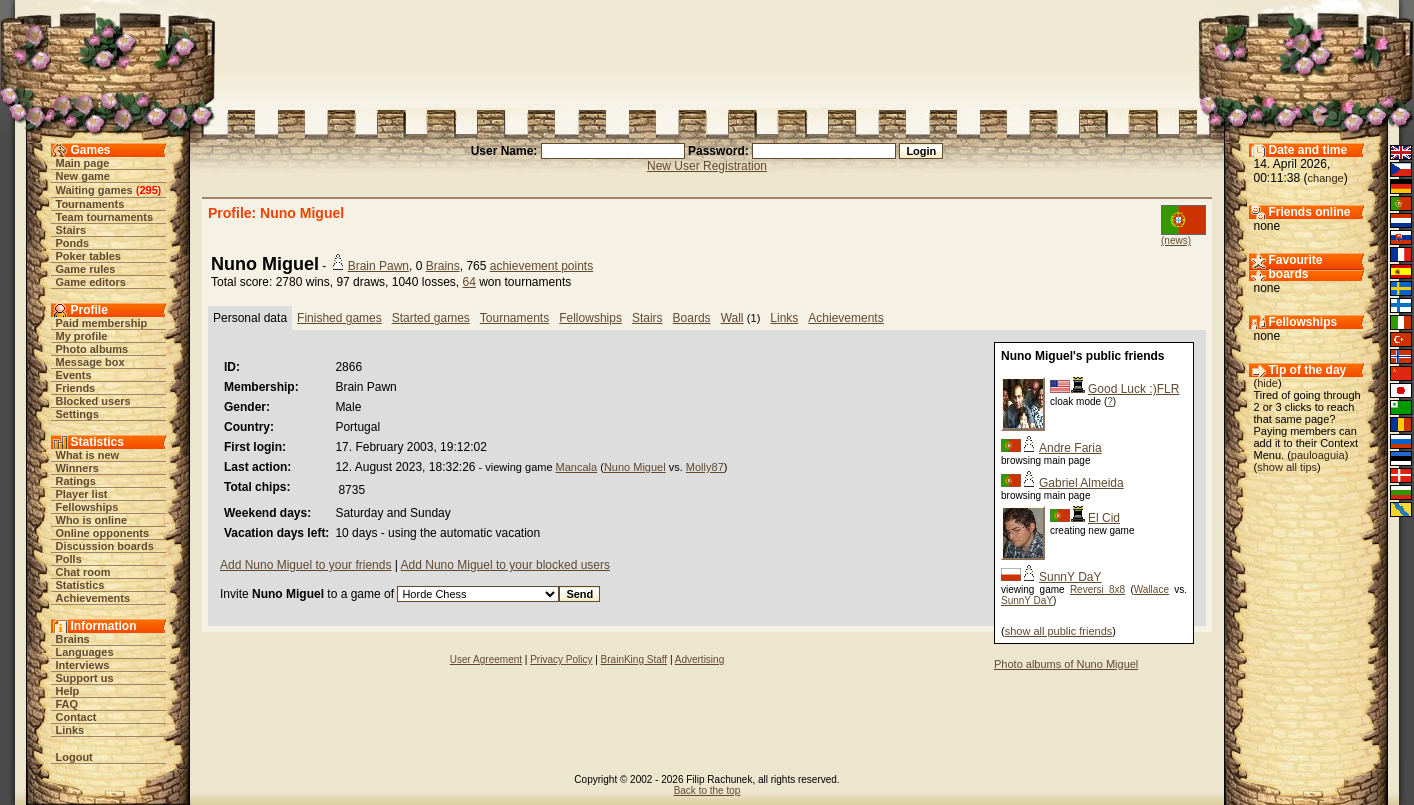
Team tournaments (105, 217)
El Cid (1104, 518)
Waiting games (94, 190)
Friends (76, 388)
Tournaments (90, 204)
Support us (85, 678)
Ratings (76, 481)
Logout (74, 757)
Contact (76, 717)
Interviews (83, 665)
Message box (90, 362)
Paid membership (102, 323)
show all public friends (1059, 631)
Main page (83, 163)
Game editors (91, 282)
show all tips (1287, 467)
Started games (431, 318)
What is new (88, 455)
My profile (82, 336)
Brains (73, 639)
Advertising (699, 659)
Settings (77, 414)
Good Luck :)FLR (1133, 389)
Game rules (86, 269)
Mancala (577, 467)
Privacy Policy (561, 659)
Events (74, 375)
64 (468, 282)
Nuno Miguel (635, 467)
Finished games (339, 318)
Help (68, 691)
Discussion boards (105, 546)
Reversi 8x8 (1097, 589)
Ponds (73, 243)
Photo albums (92, 349)
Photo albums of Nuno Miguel (1066, 664)
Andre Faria (1070, 448)
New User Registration (707, 166)
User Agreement (486, 659)
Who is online (92, 520)
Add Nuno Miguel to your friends (305, 565)
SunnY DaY (1070, 577)
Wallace (1151, 589)
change (1326, 178)
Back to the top (707, 790)
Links (70, 730)
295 (148, 190)
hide (1267, 383)
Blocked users (93, 401)
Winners (77, 468)
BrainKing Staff (634, 659)
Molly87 (705, 467)
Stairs (71, 230)
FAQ (67, 704)
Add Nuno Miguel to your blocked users (505, 565)
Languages (85, 652)
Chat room (83, 572)
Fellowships (87, 507)
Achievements (93, 598)
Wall (732, 318)
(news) (1176, 240)
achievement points (541, 266)
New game (83, 176)
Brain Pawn (378, 266)
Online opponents (103, 533)
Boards (692, 318)
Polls (69, 559)
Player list (82, 494)
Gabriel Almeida (1081, 483)
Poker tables (88, 256)
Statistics (80, 585)
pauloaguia (1318, 455)
